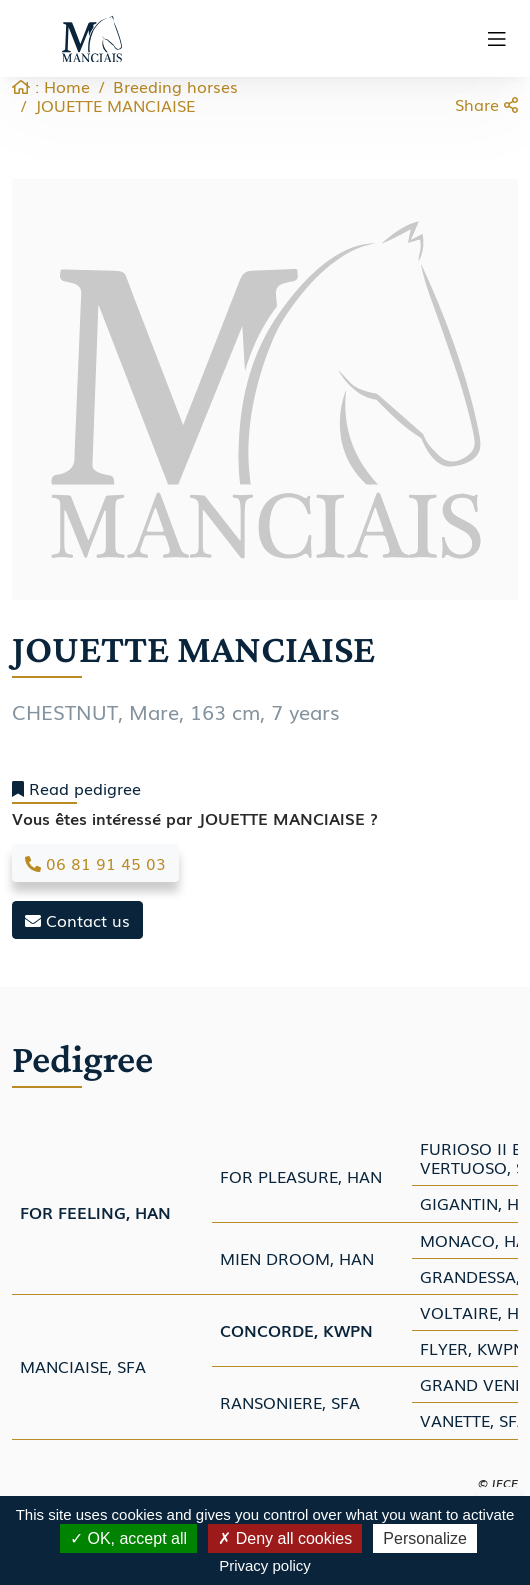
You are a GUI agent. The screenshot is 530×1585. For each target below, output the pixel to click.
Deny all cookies (285, 1538)
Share (486, 104)
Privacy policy (265, 1565)
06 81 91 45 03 (95, 863)
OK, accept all (128, 1538)
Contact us (77, 920)
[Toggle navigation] (497, 39)
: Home (51, 86)
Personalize (425, 1538)
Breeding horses (175, 86)
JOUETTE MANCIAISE (115, 105)
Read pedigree (76, 788)
